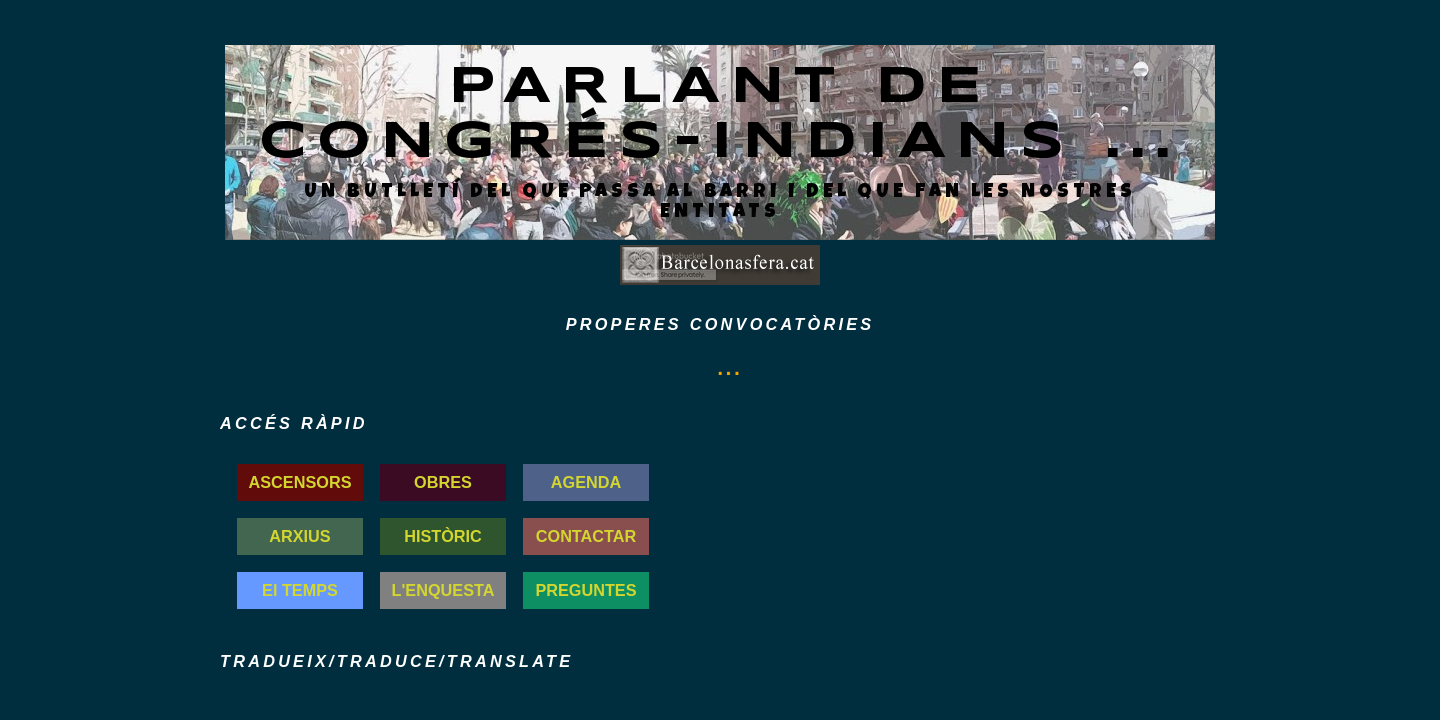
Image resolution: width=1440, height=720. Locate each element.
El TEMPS (300, 590)
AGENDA (586, 482)
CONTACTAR (586, 536)
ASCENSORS (300, 482)
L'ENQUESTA (443, 590)
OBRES (443, 482)
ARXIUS (299, 536)
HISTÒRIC (443, 536)
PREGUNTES (585, 590)
